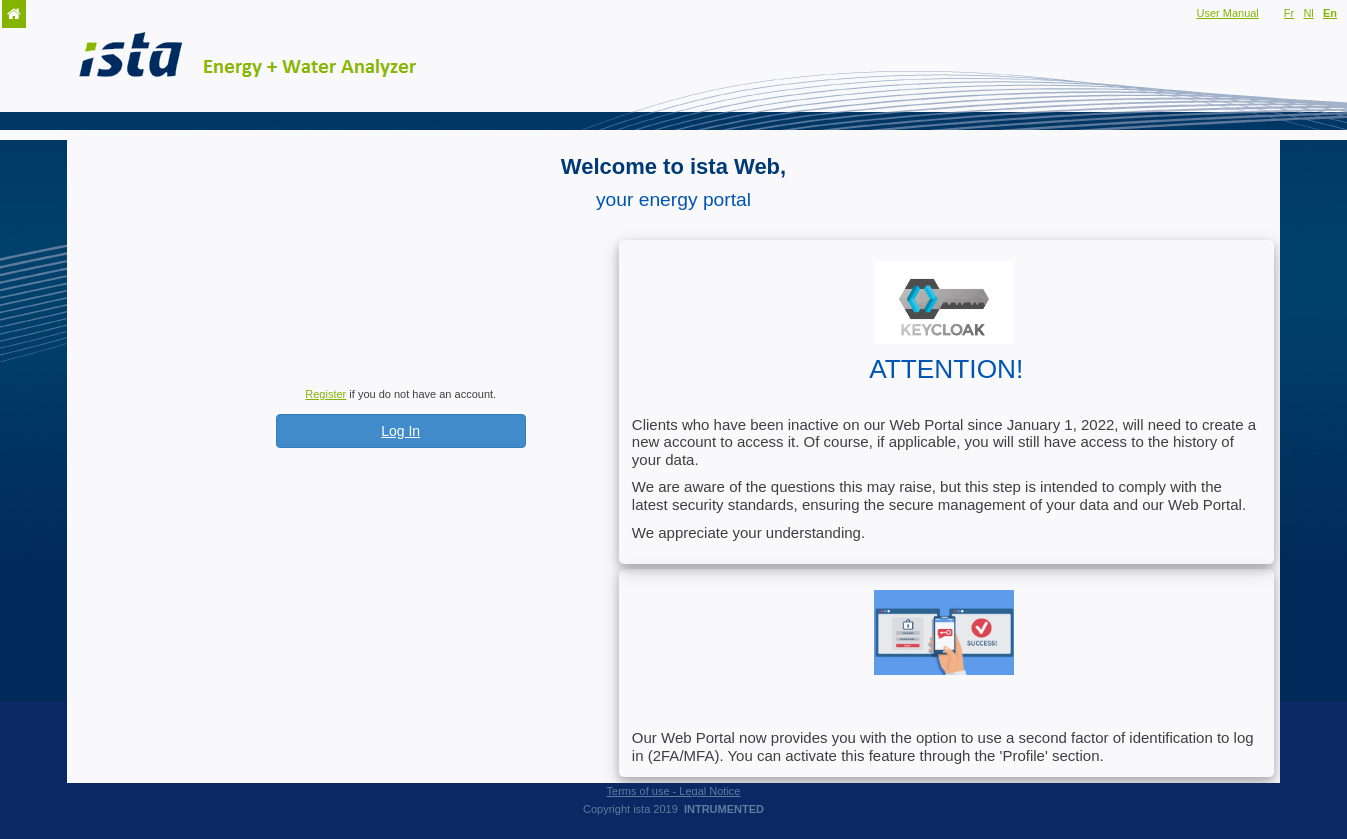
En (1330, 13)
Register (325, 394)
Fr (1289, 13)
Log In (400, 431)
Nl (1308, 13)
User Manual (1227, 13)
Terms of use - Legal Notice (674, 791)
